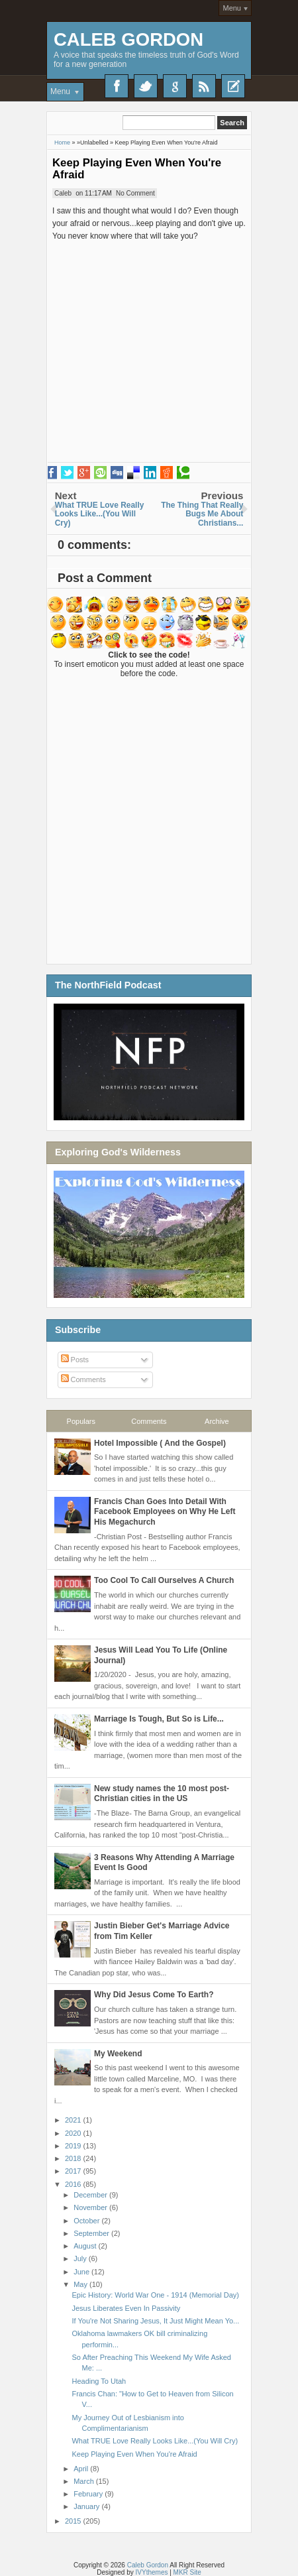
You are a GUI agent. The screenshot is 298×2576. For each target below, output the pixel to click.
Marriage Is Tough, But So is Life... (159, 1719)
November (91, 2207)
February (89, 2494)
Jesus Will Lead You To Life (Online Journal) (160, 1655)
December (91, 2195)
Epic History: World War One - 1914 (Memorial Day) (155, 2295)
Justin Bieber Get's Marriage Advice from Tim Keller (161, 1931)
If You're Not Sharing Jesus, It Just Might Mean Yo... (155, 2321)
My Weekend (118, 2053)
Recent (233, 86)
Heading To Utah (99, 2381)
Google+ (175, 86)
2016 (74, 2184)
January (87, 2506)
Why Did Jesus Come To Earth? (153, 1994)
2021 (74, 2120)
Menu (232, 8)
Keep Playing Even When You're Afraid (136, 168)
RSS (204, 86)
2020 (74, 2133)
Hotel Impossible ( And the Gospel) (160, 1443)
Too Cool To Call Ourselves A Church (164, 1580)
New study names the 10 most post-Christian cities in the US (161, 1794)
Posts (75, 1360)
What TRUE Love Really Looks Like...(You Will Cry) (155, 2441)
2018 (74, 2158)
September (92, 2233)
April (82, 2469)
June (82, 2272)
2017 (74, 2171)
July (81, 2258)
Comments (83, 1379)
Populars (81, 1421)
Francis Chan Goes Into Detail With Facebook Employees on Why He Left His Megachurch (164, 1512)
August (86, 2246)
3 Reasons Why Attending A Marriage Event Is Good (164, 1863)
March (85, 2481)
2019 (74, 2146)
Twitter (146, 86)
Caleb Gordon (128, 39)
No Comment (135, 193)
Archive (217, 1421)
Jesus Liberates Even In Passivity (126, 2308)
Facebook (116, 86)
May (81, 2284)
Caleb (63, 193)
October (87, 2221)
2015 (74, 2521)
